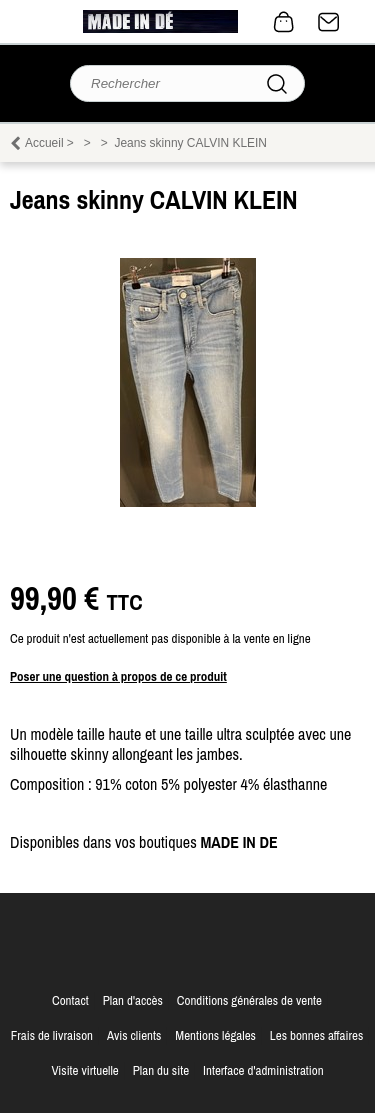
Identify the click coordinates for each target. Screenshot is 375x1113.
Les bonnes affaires (316, 1035)
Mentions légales (215, 1035)
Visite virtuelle (84, 1070)
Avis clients (134, 1035)
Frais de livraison (52, 1035)
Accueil (44, 143)
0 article (284, 22)
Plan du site (161, 1070)
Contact (329, 22)
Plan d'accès (133, 1000)
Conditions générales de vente (249, 1000)
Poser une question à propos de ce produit (118, 676)
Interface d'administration (263, 1070)
